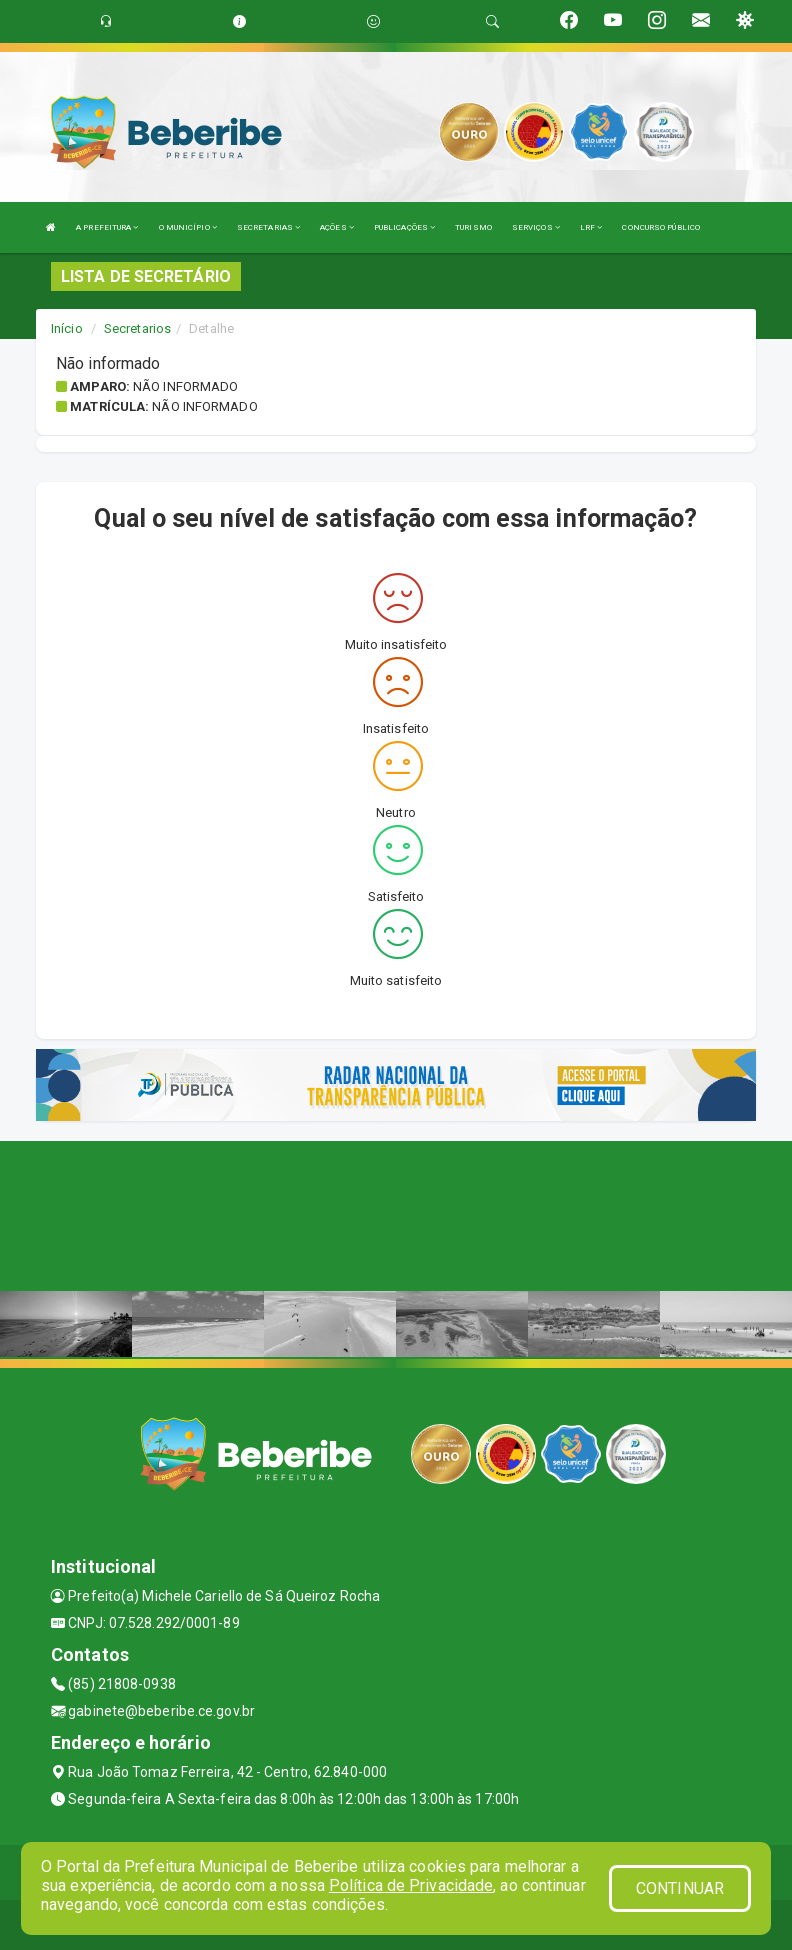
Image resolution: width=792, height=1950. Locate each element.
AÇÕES (337, 227)
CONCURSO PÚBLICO (661, 227)
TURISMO (473, 227)
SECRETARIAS (268, 227)
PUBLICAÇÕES (404, 227)
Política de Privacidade (411, 1885)
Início (67, 328)
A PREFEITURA (107, 227)
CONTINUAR (680, 1888)
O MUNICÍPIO (188, 227)
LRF (591, 227)
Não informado (185, 386)
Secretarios (137, 328)
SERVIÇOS (536, 227)
